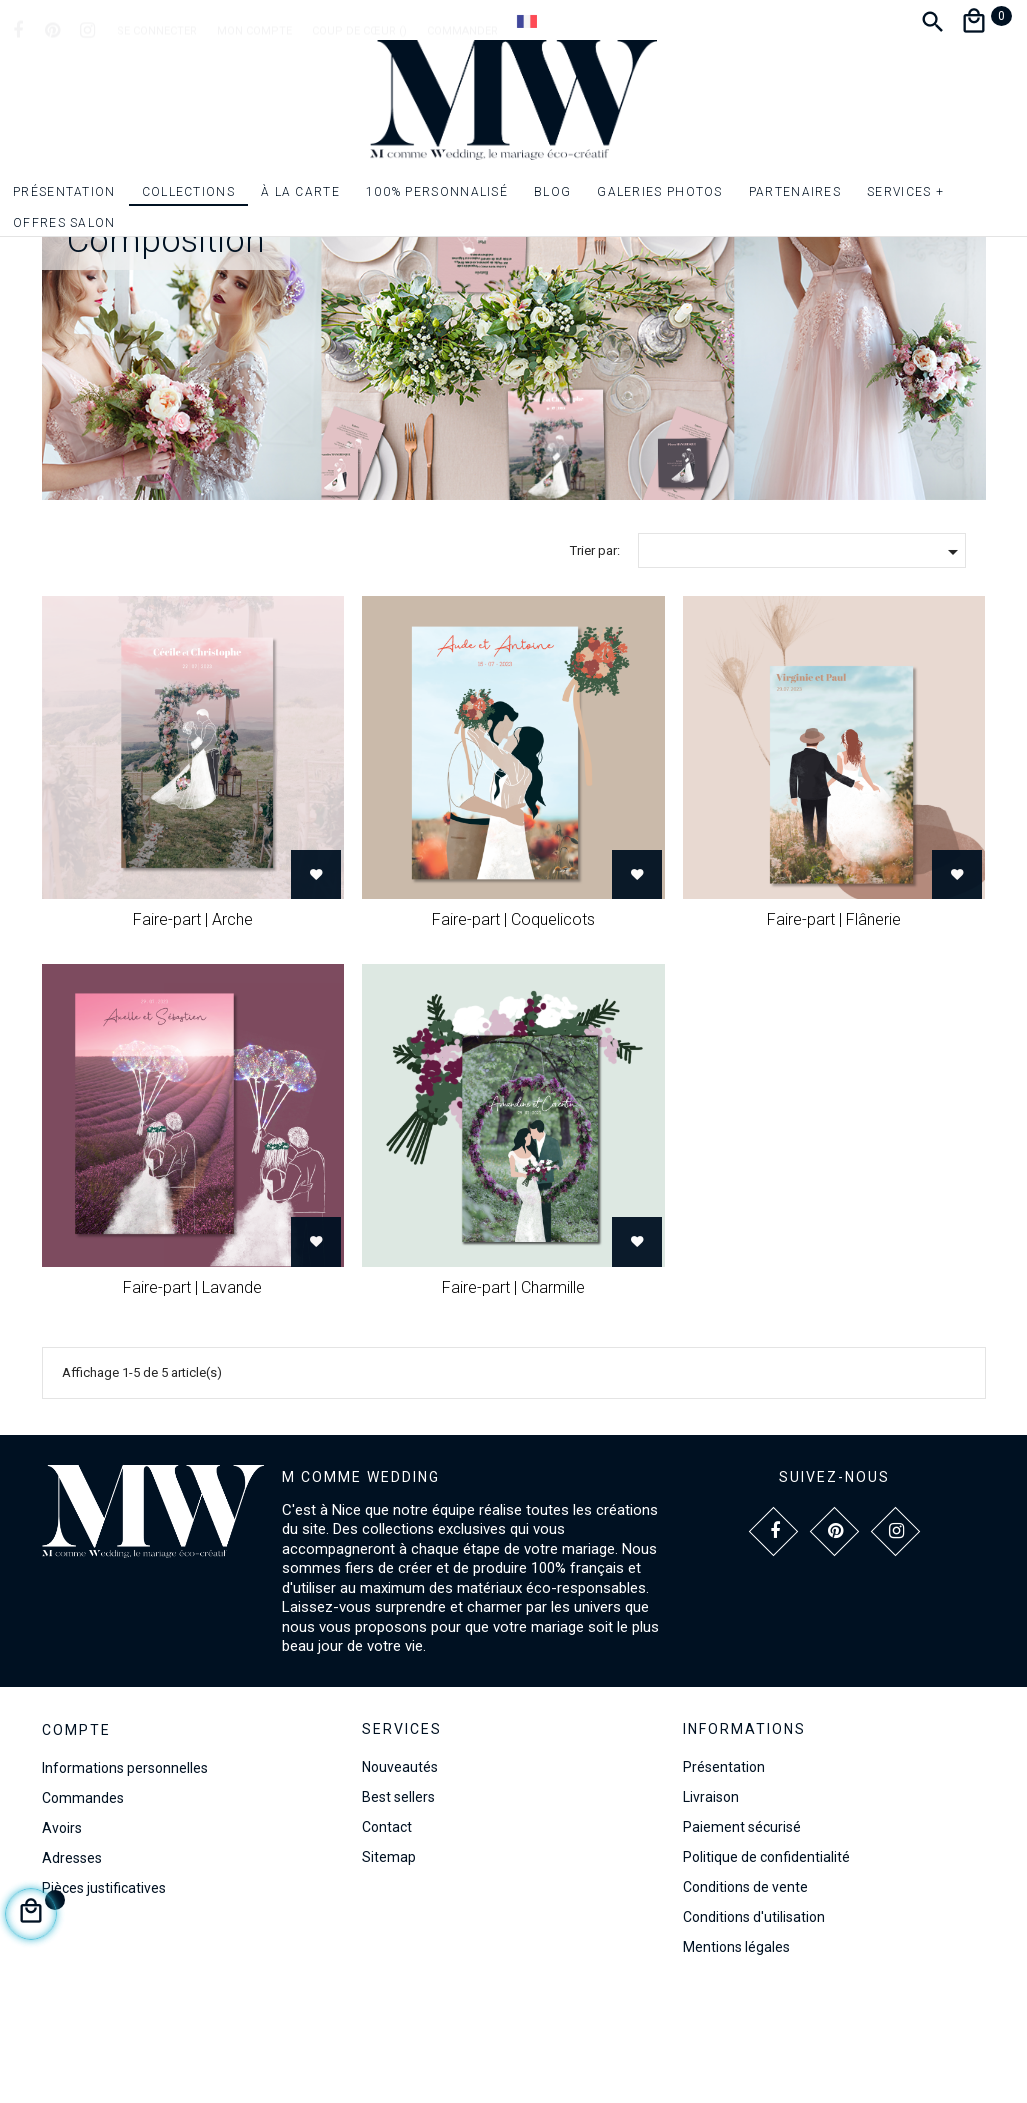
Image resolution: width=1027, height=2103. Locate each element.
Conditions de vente (745, 1990)
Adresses (72, 1961)
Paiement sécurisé (742, 1930)
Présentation (724, 1870)
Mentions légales (736, 2050)
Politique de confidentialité (766, 1960)
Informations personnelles (125, 1871)
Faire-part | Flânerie (834, 1022)
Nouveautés (400, 1870)
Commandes (83, 1901)
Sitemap (389, 1960)
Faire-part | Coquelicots (513, 1022)
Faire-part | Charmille (513, 1389)
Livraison (711, 1900)
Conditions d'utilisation (754, 2020)
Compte (76, 1833)
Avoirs (62, 1931)
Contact (387, 1930)
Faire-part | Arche (193, 1022)
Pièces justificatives (104, 1991)
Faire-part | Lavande (192, 1389)
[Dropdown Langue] (527, 21)
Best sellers (398, 1900)
